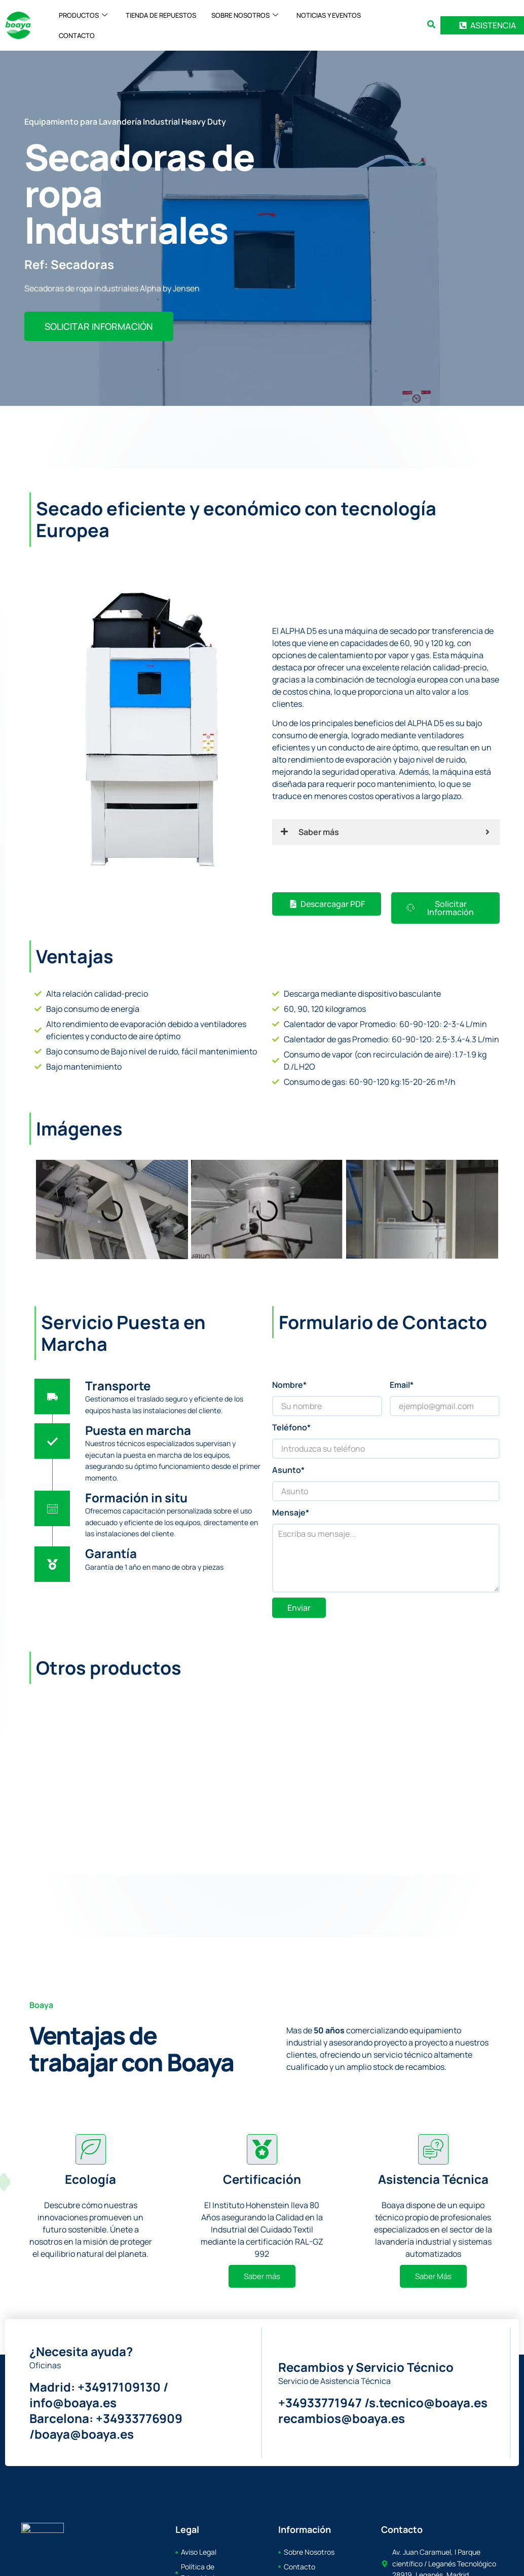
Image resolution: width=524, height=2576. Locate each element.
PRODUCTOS (83, 15)
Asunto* (288, 1469)
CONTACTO (77, 35)
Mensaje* (290, 1512)
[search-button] (431, 24)
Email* (402, 1384)
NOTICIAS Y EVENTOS (328, 15)
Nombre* (289, 1384)
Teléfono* (291, 1427)
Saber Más (433, 2276)
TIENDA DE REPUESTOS (161, 15)
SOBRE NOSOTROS (244, 15)
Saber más (262, 2276)
